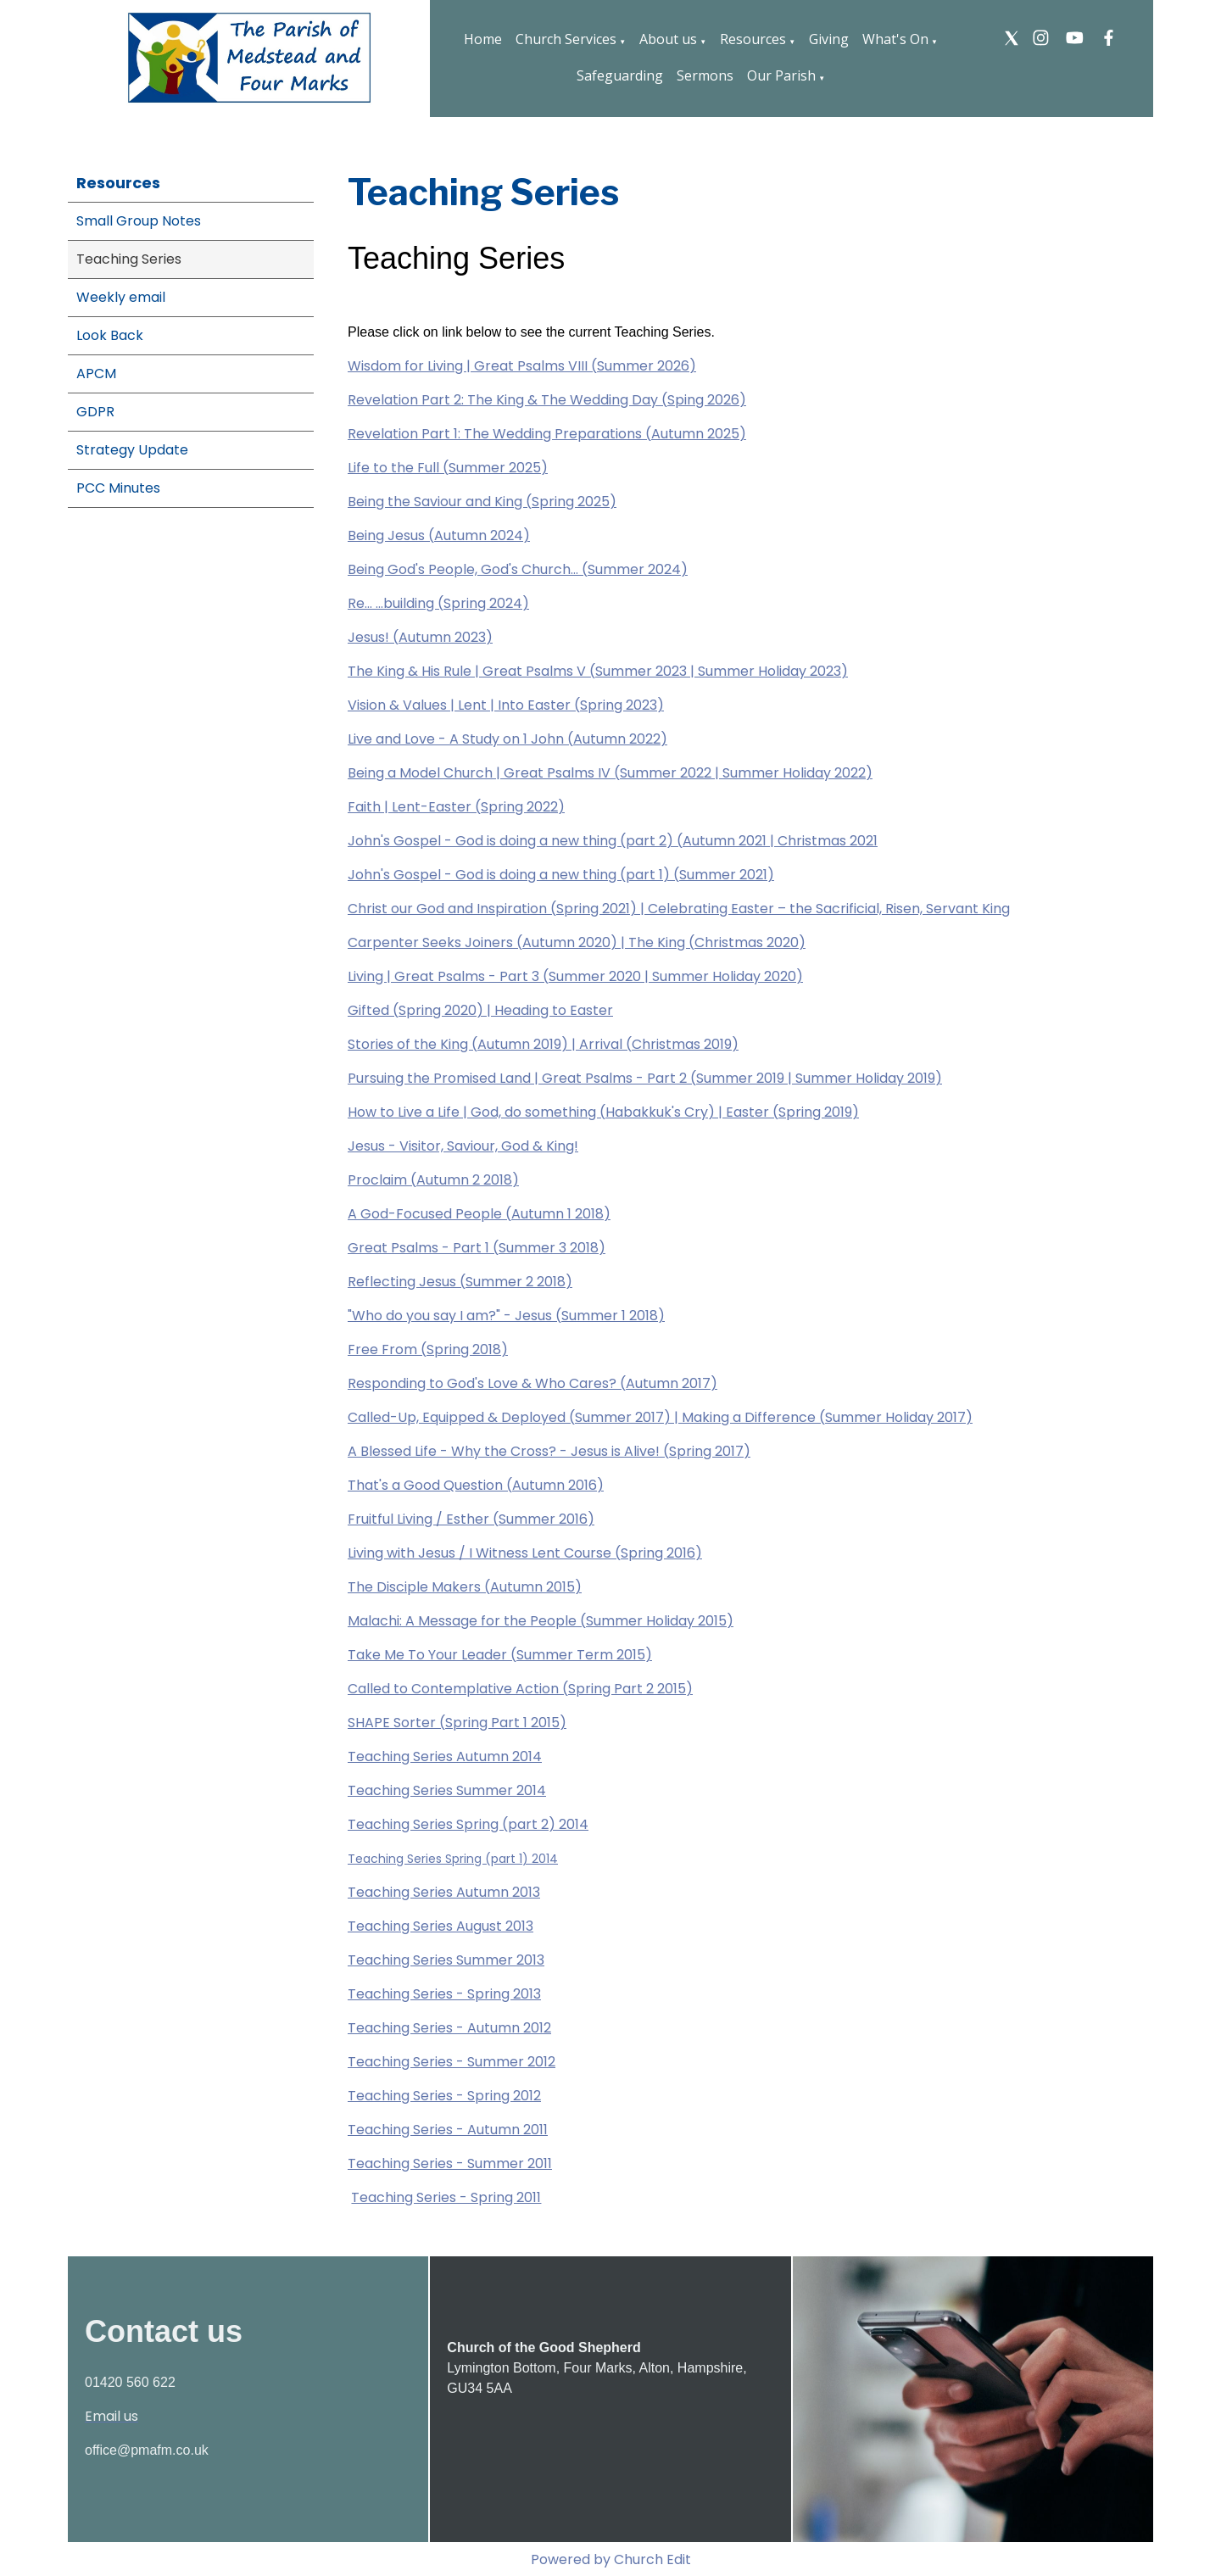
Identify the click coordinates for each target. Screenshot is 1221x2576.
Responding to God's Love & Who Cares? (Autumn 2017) (532, 1383)
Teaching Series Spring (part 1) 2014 (453, 1858)
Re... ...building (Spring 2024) (438, 603)
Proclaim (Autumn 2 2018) (433, 1180)
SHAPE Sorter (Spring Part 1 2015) (457, 1722)
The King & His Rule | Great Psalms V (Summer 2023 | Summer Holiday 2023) (598, 671)
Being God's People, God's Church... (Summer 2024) (518, 569)
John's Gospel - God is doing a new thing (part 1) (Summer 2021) (561, 874)
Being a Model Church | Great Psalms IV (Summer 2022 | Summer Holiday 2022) (610, 773)
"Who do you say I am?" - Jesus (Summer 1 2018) (506, 1315)
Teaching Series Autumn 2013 (444, 1892)
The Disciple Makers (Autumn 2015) (465, 1587)
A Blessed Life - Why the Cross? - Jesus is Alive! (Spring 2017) (549, 1451)
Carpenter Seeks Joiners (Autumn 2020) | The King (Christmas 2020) (577, 942)
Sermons (705, 75)
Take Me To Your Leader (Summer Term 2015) (500, 1654)
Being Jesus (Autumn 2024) (439, 535)
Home (483, 39)
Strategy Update (132, 450)
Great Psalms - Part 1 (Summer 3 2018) (476, 1247)
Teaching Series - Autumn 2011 (448, 2129)
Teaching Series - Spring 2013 (444, 1994)
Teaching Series (128, 259)
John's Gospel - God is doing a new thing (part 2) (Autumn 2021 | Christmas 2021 (613, 840)
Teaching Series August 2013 (440, 1926)
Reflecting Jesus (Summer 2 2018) (460, 1281)
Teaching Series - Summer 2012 (451, 2061)
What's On (895, 39)
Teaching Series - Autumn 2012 (449, 2028)
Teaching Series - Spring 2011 (446, 2197)
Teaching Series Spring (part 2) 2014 (468, 1824)
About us (668, 39)
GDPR (95, 411)
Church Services (566, 39)
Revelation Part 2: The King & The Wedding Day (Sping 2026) (547, 400)
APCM (96, 373)
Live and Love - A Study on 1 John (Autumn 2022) (507, 739)
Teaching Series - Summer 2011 (450, 2163)
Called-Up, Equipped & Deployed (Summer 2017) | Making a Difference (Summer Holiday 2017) (660, 1417)
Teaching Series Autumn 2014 (445, 1756)
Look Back (109, 335)
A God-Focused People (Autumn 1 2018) (479, 1214)
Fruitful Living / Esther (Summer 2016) (471, 1519)
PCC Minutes (118, 488)
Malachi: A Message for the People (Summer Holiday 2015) (540, 1621)
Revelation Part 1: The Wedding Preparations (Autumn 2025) (547, 433)
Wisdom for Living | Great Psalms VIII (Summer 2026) (522, 366)
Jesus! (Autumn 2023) (420, 637)
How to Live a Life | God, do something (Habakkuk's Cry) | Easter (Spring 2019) (603, 1112)
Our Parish (781, 75)
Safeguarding (620, 75)
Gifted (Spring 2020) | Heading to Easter (480, 1010)
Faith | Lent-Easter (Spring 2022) (456, 807)
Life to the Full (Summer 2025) (448, 467)
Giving (829, 39)
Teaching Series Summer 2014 (447, 1790)
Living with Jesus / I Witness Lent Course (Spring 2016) (525, 1553)
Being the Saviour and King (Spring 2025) (482, 501)
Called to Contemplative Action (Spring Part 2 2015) (520, 1688)
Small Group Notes (138, 221)
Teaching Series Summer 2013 (446, 1960)
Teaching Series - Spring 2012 (444, 2095)
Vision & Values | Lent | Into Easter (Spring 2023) (506, 705)
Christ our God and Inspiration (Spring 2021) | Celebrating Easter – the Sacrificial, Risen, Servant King (679, 908)
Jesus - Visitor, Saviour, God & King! (463, 1146)
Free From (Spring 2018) (428, 1349)
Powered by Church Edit (611, 2559)
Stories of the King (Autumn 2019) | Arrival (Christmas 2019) (543, 1044)
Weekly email (120, 297)
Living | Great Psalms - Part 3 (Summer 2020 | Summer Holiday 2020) (575, 976)
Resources (753, 39)
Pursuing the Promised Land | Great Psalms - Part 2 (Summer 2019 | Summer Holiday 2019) (645, 1078)
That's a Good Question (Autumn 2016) (476, 1485)
